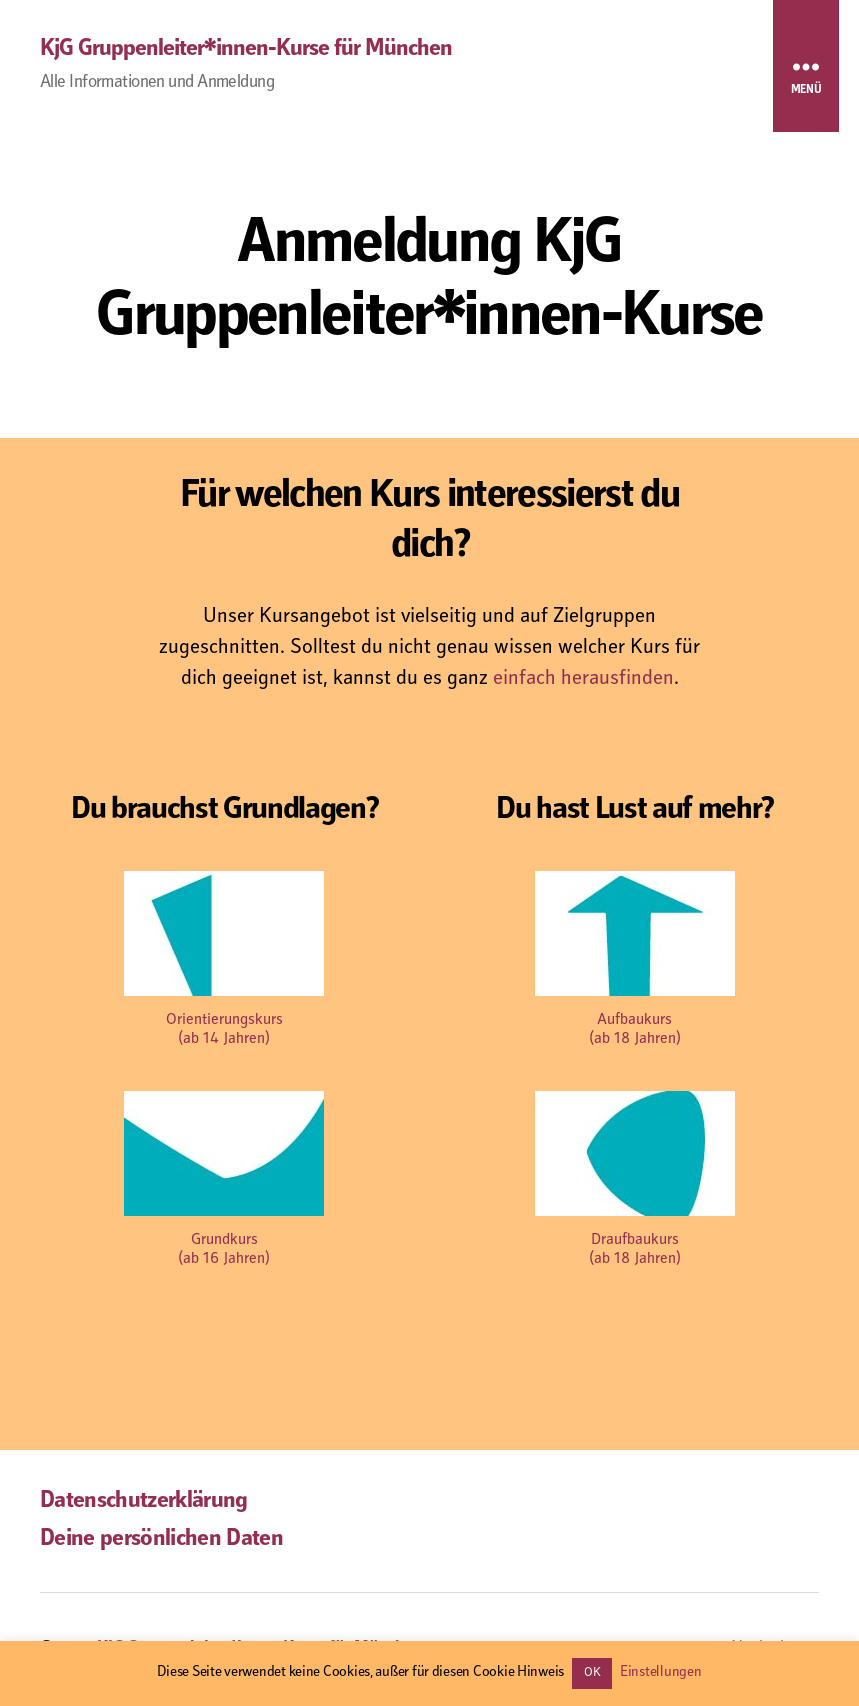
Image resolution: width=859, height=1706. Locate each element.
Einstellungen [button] (661, 1672)
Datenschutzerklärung (144, 1502)
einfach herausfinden (583, 679)
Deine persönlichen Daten (161, 1540)
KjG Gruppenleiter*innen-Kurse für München (246, 50)
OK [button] (592, 1673)
